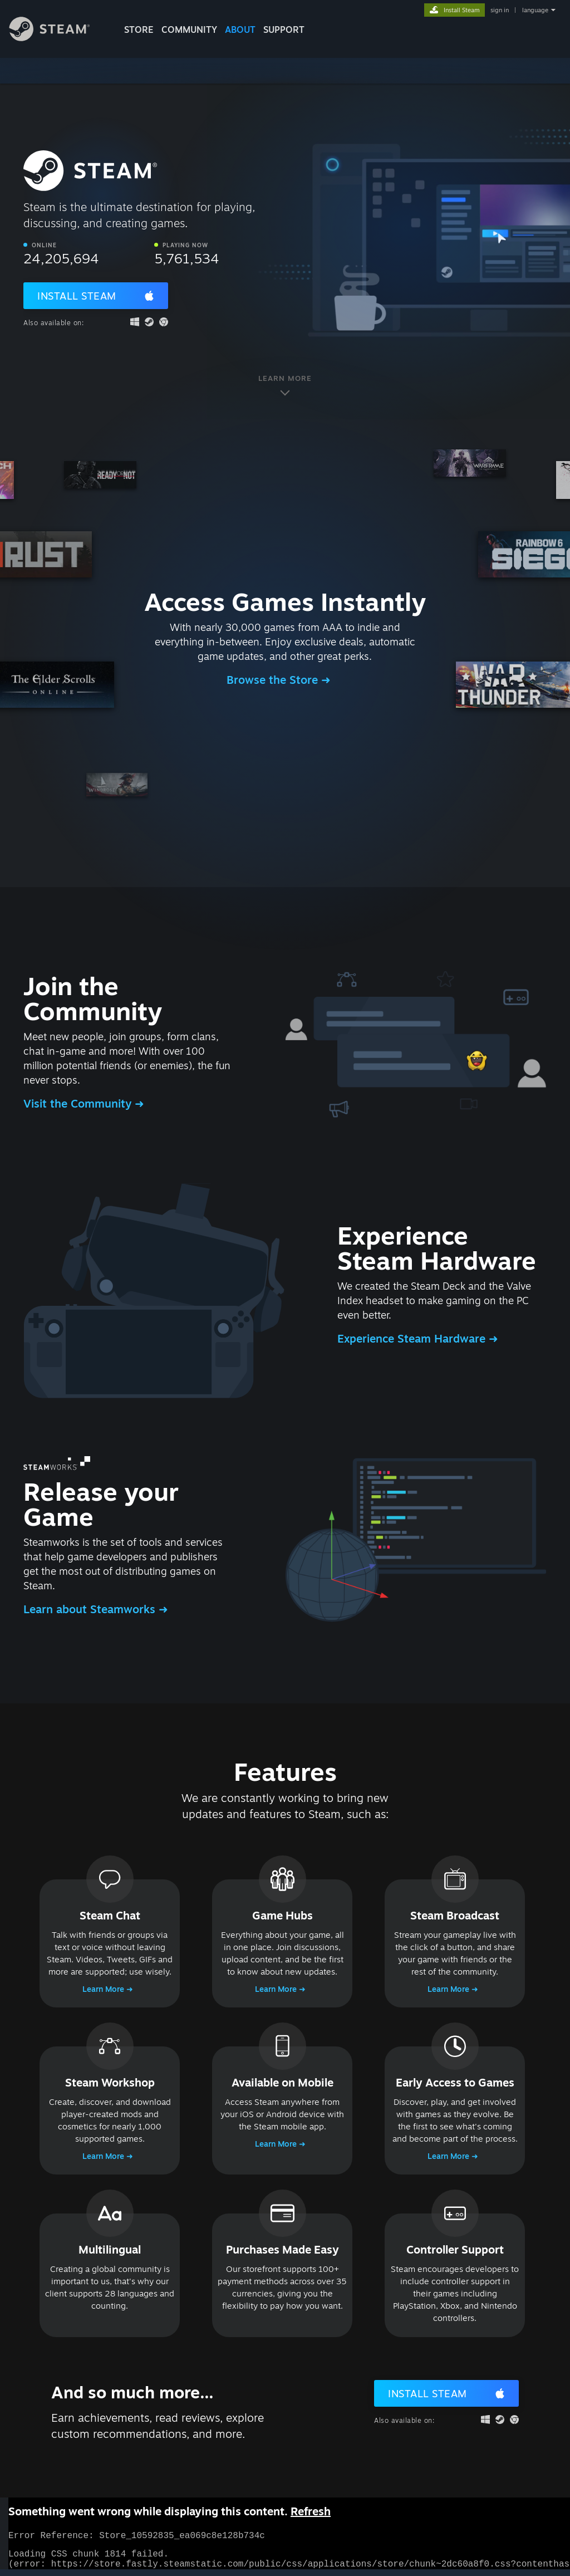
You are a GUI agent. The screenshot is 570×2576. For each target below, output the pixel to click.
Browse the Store (274, 680)
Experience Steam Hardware (413, 1338)
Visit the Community (79, 1103)
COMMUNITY (189, 29)
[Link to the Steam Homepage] (58, 38)
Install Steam (76, 296)
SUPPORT (283, 29)
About (240, 29)
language (535, 10)
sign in (499, 10)
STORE (139, 29)
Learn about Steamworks (91, 1609)
